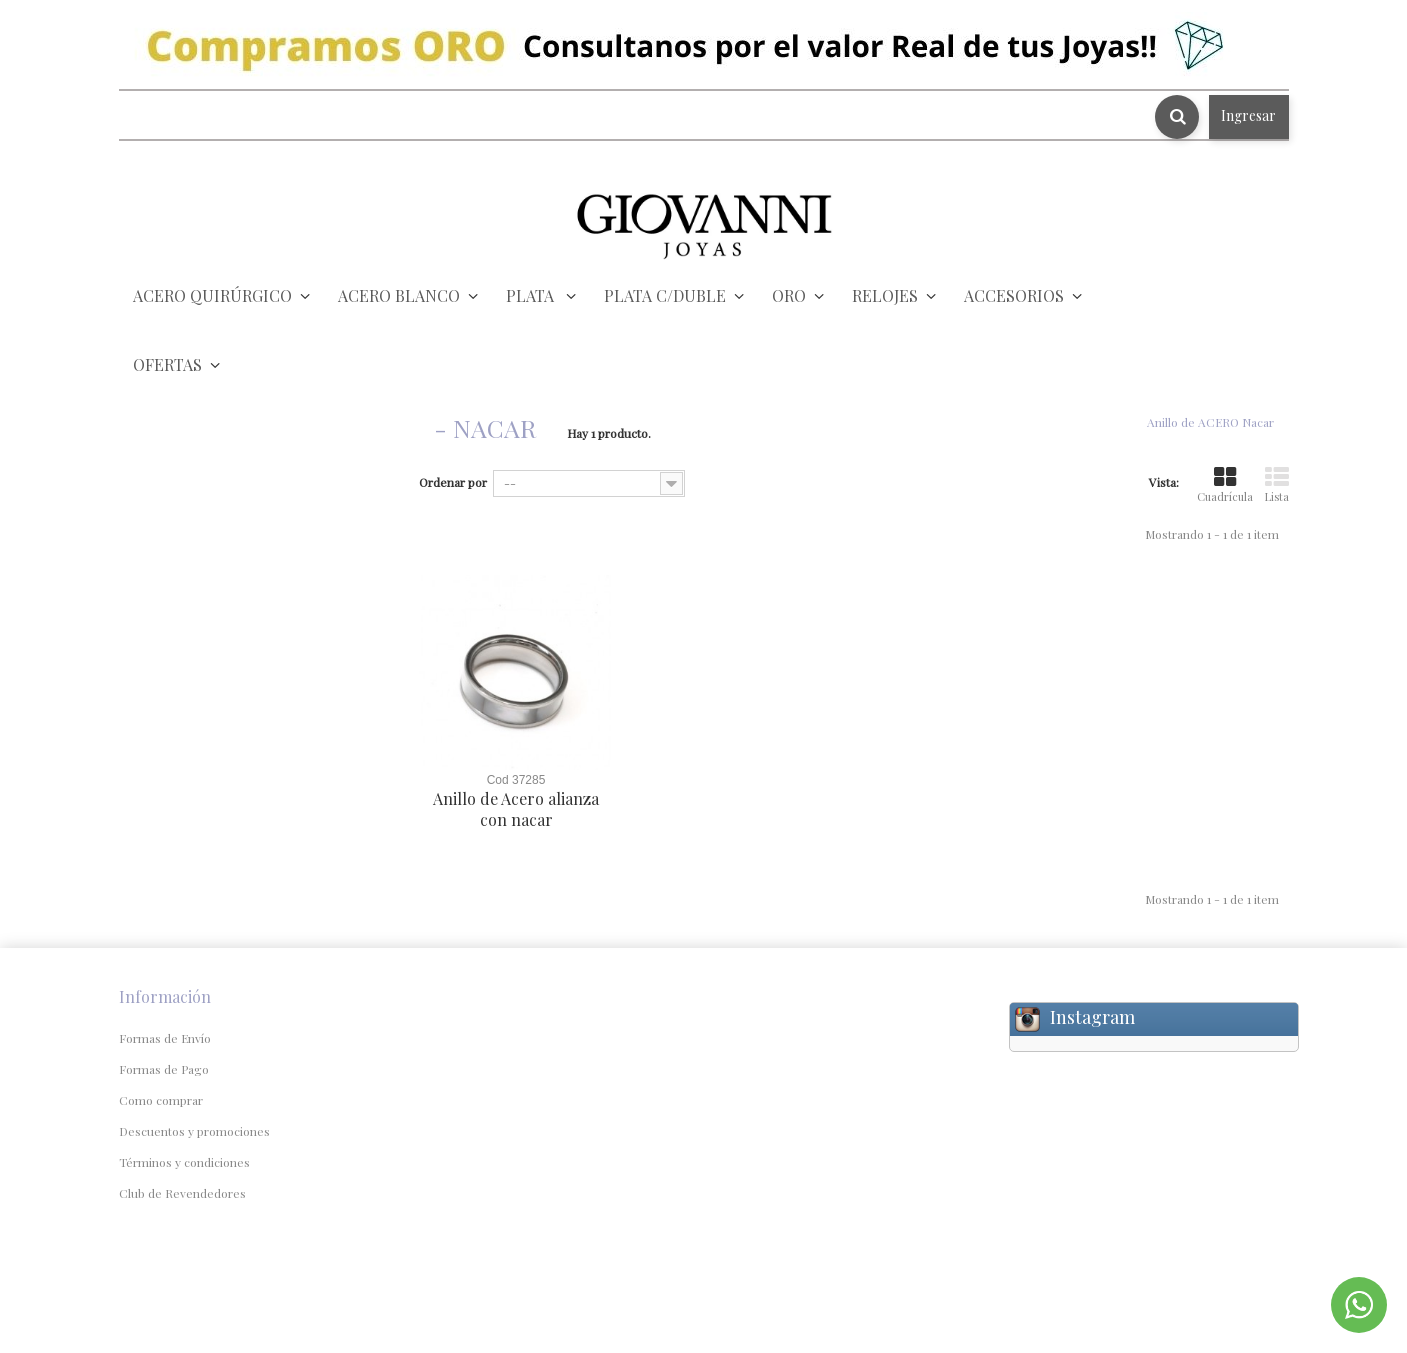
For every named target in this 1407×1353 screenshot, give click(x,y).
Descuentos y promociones (194, 1131)
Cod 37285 (516, 780)
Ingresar (1248, 115)
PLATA (532, 295)
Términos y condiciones (184, 1162)
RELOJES (885, 295)
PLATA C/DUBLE (665, 295)
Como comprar (161, 1100)
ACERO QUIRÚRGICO (212, 295)
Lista (1277, 485)
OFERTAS (167, 364)
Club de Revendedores (182, 1193)
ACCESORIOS (1014, 295)
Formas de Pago (164, 1069)
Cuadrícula (1225, 485)
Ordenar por (453, 482)
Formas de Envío (165, 1038)
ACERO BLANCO (399, 295)
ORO (789, 295)
